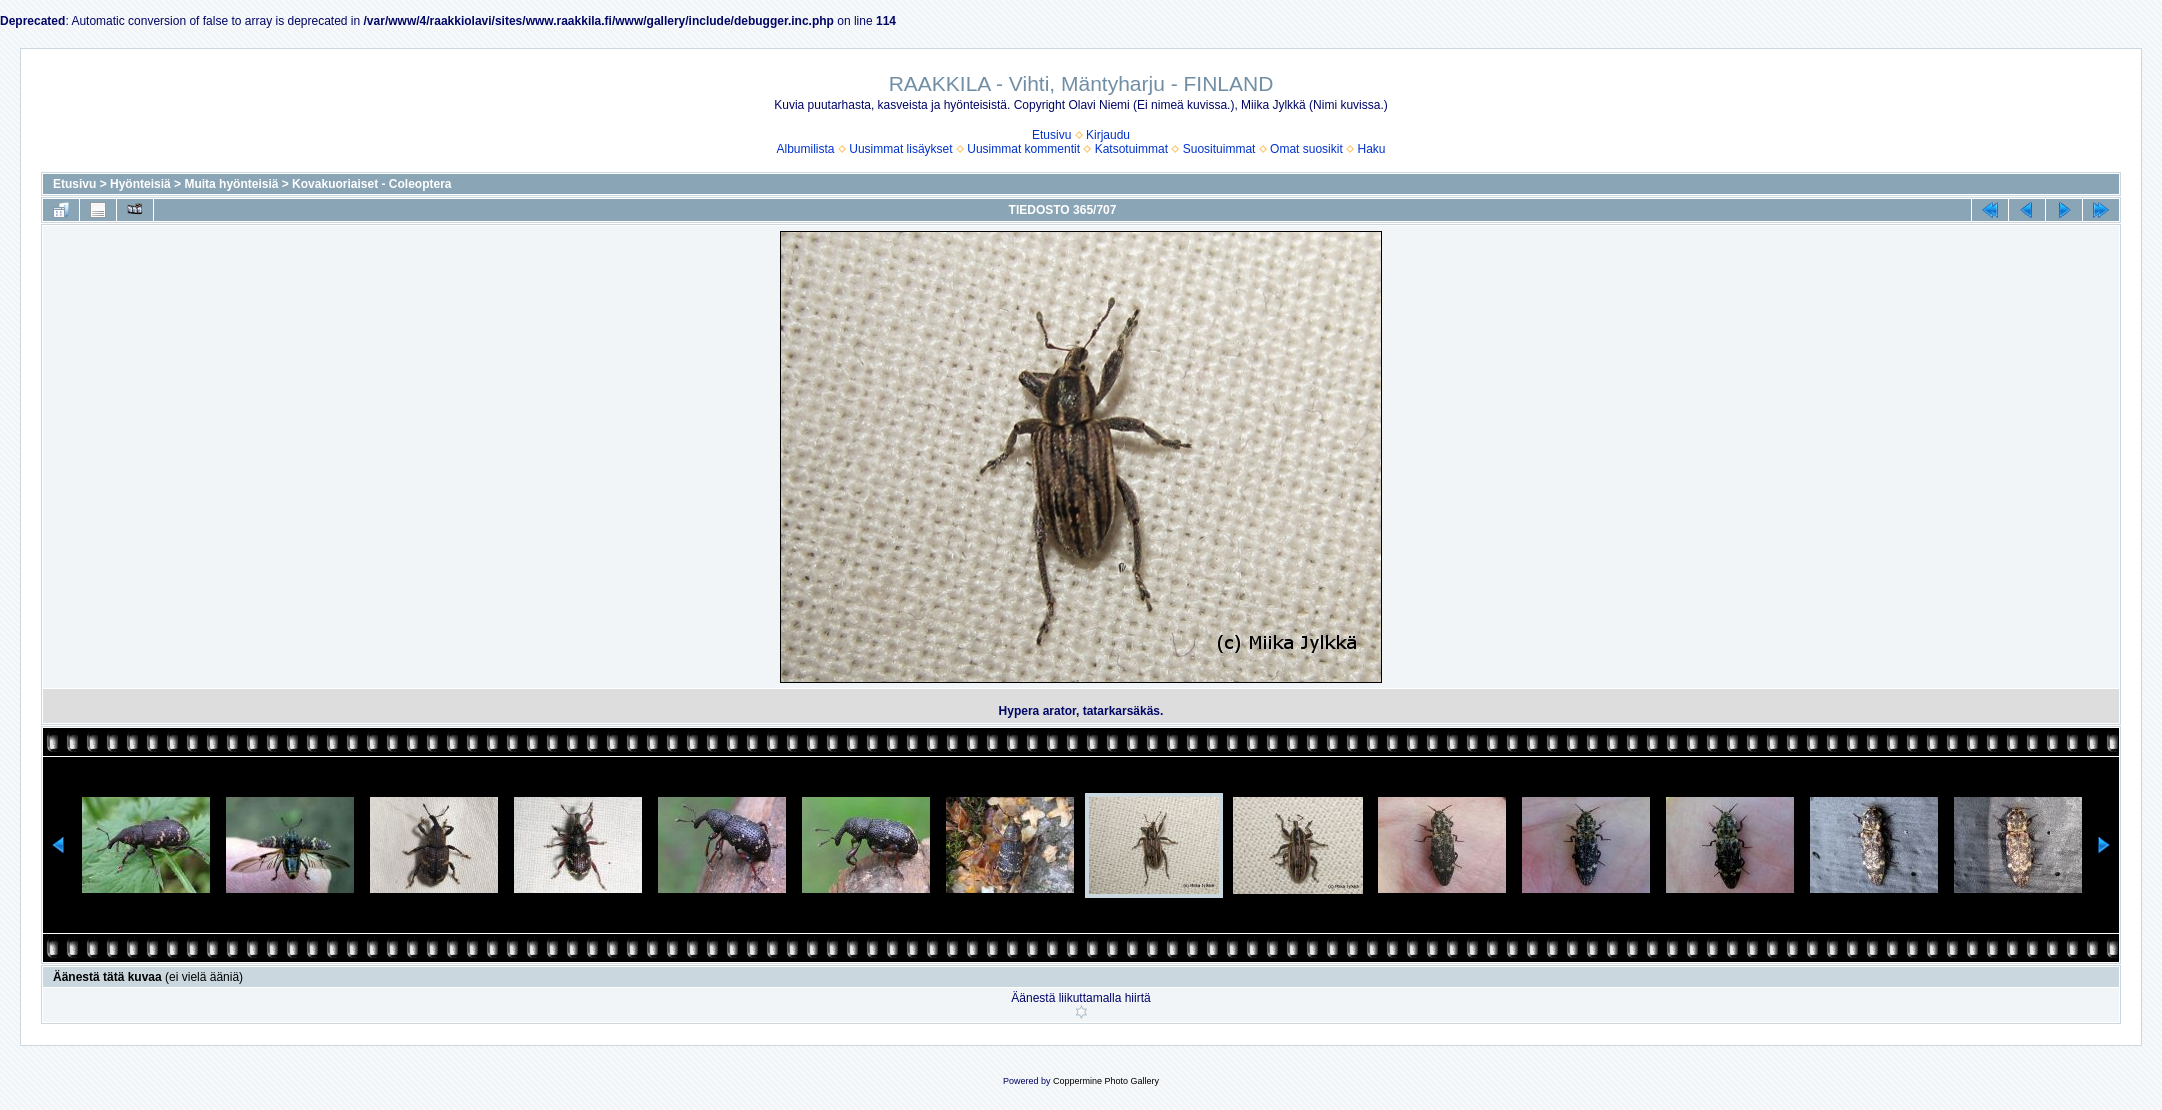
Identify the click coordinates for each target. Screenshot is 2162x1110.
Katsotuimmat (1131, 149)
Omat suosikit (1306, 149)
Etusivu (1051, 135)
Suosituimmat (1219, 149)
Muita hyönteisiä (231, 184)
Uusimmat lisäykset (900, 149)
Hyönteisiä (140, 184)
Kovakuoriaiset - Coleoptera (371, 184)
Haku (1371, 149)
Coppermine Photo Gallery (1106, 1081)
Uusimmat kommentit (1023, 149)
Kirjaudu (1108, 135)
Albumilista (806, 149)
